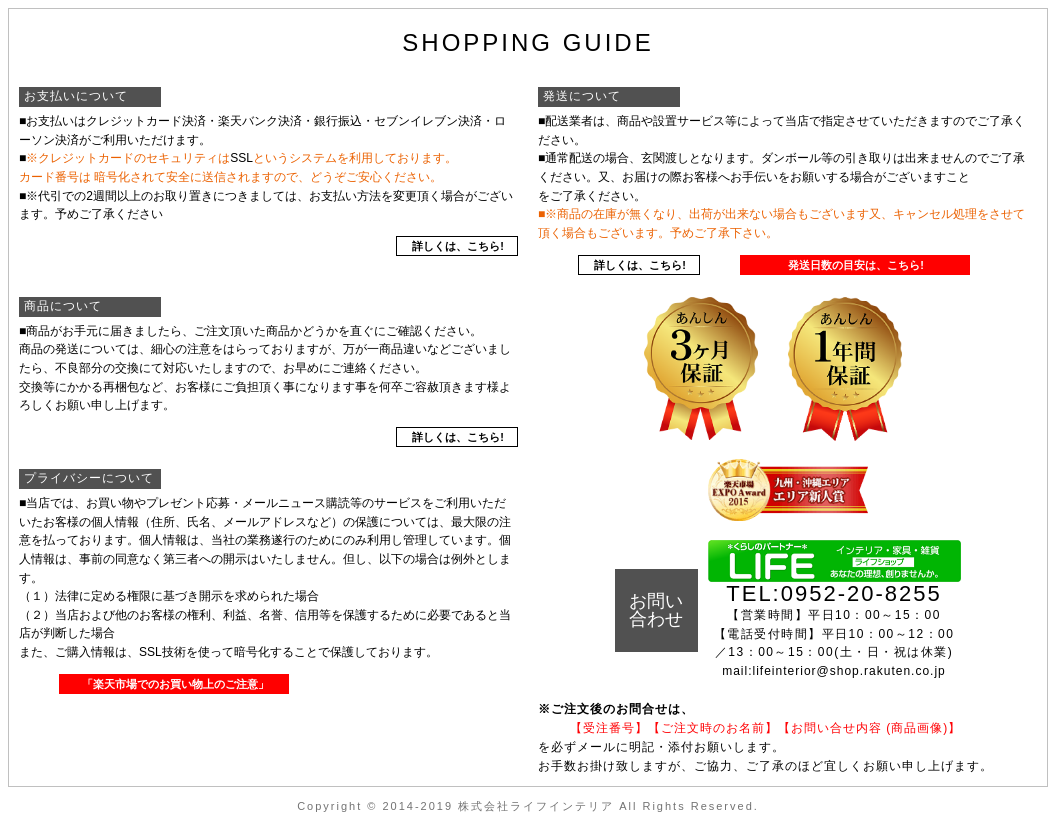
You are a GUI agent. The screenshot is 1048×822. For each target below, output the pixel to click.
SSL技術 (162, 652)
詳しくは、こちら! (458, 246)
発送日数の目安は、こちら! (856, 265)
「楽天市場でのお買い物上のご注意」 (175, 684)
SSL (241, 158)
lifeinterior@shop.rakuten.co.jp (849, 671)
